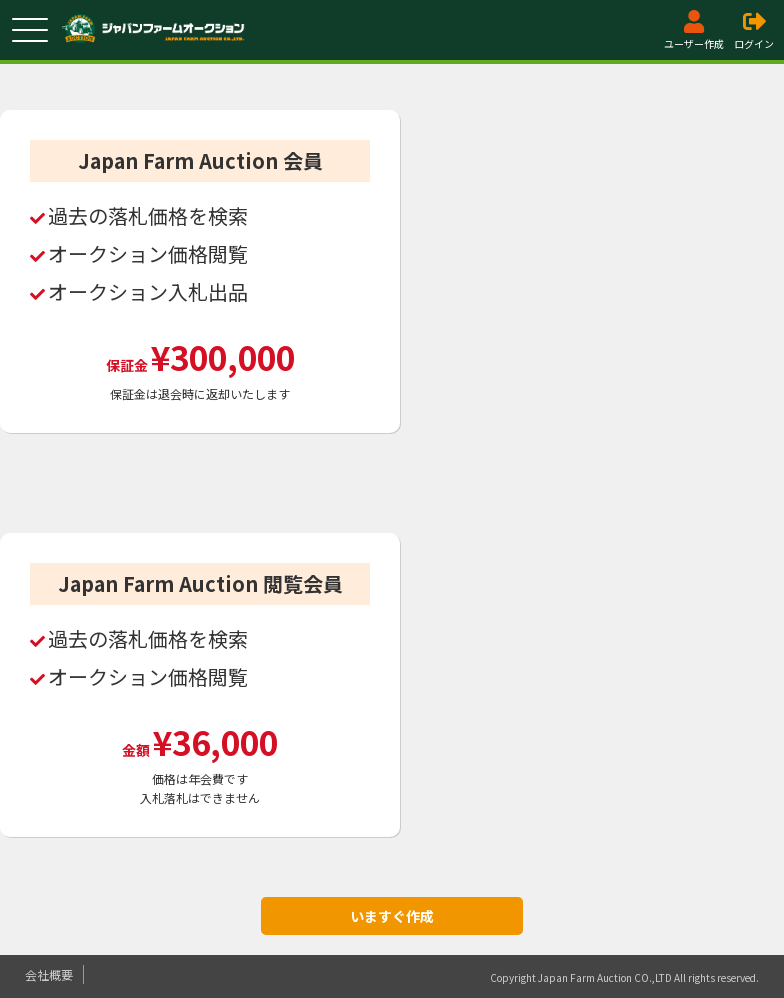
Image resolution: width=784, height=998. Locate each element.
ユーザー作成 (694, 30)
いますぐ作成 (392, 916)
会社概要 (49, 974)
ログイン (754, 30)
